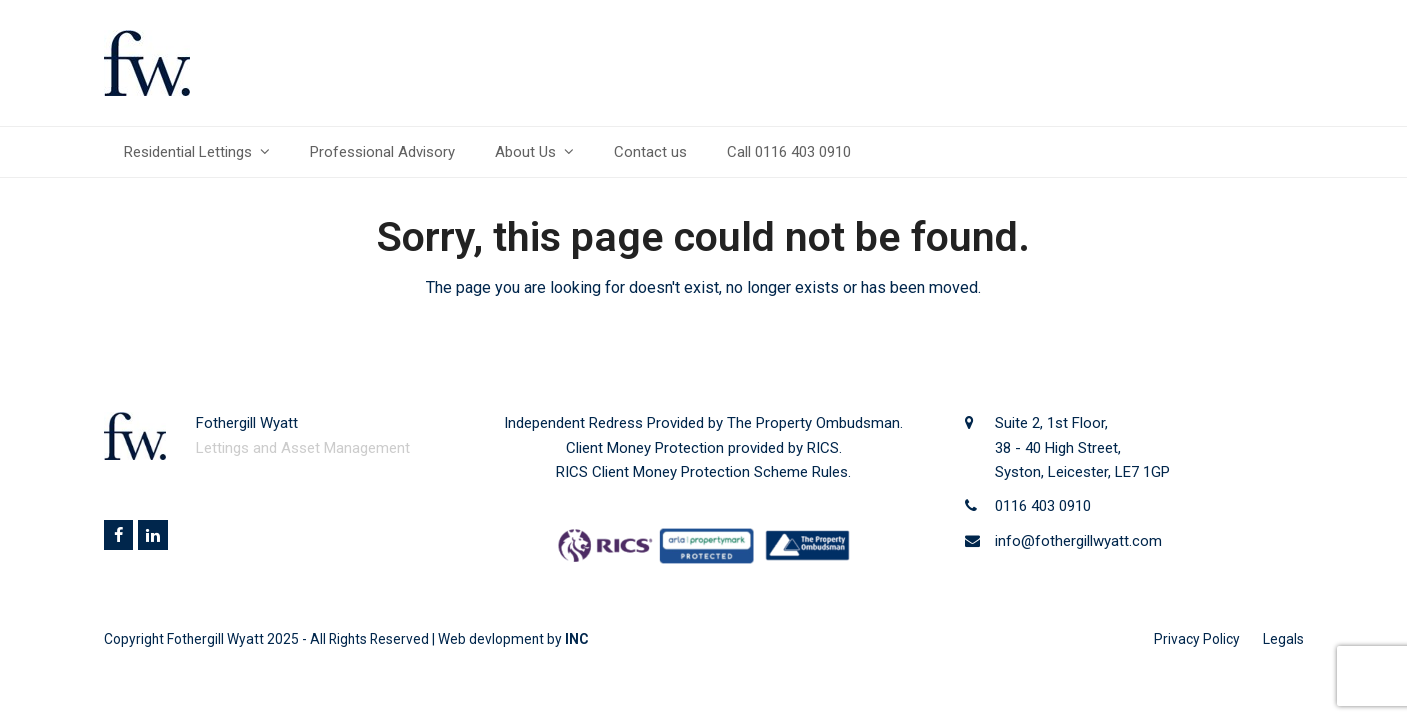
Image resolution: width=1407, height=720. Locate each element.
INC (576, 639)
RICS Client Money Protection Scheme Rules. (703, 472)
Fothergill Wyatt (215, 639)
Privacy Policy (1197, 639)
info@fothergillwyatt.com (1078, 541)
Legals (1283, 639)
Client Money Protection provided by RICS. (704, 448)
